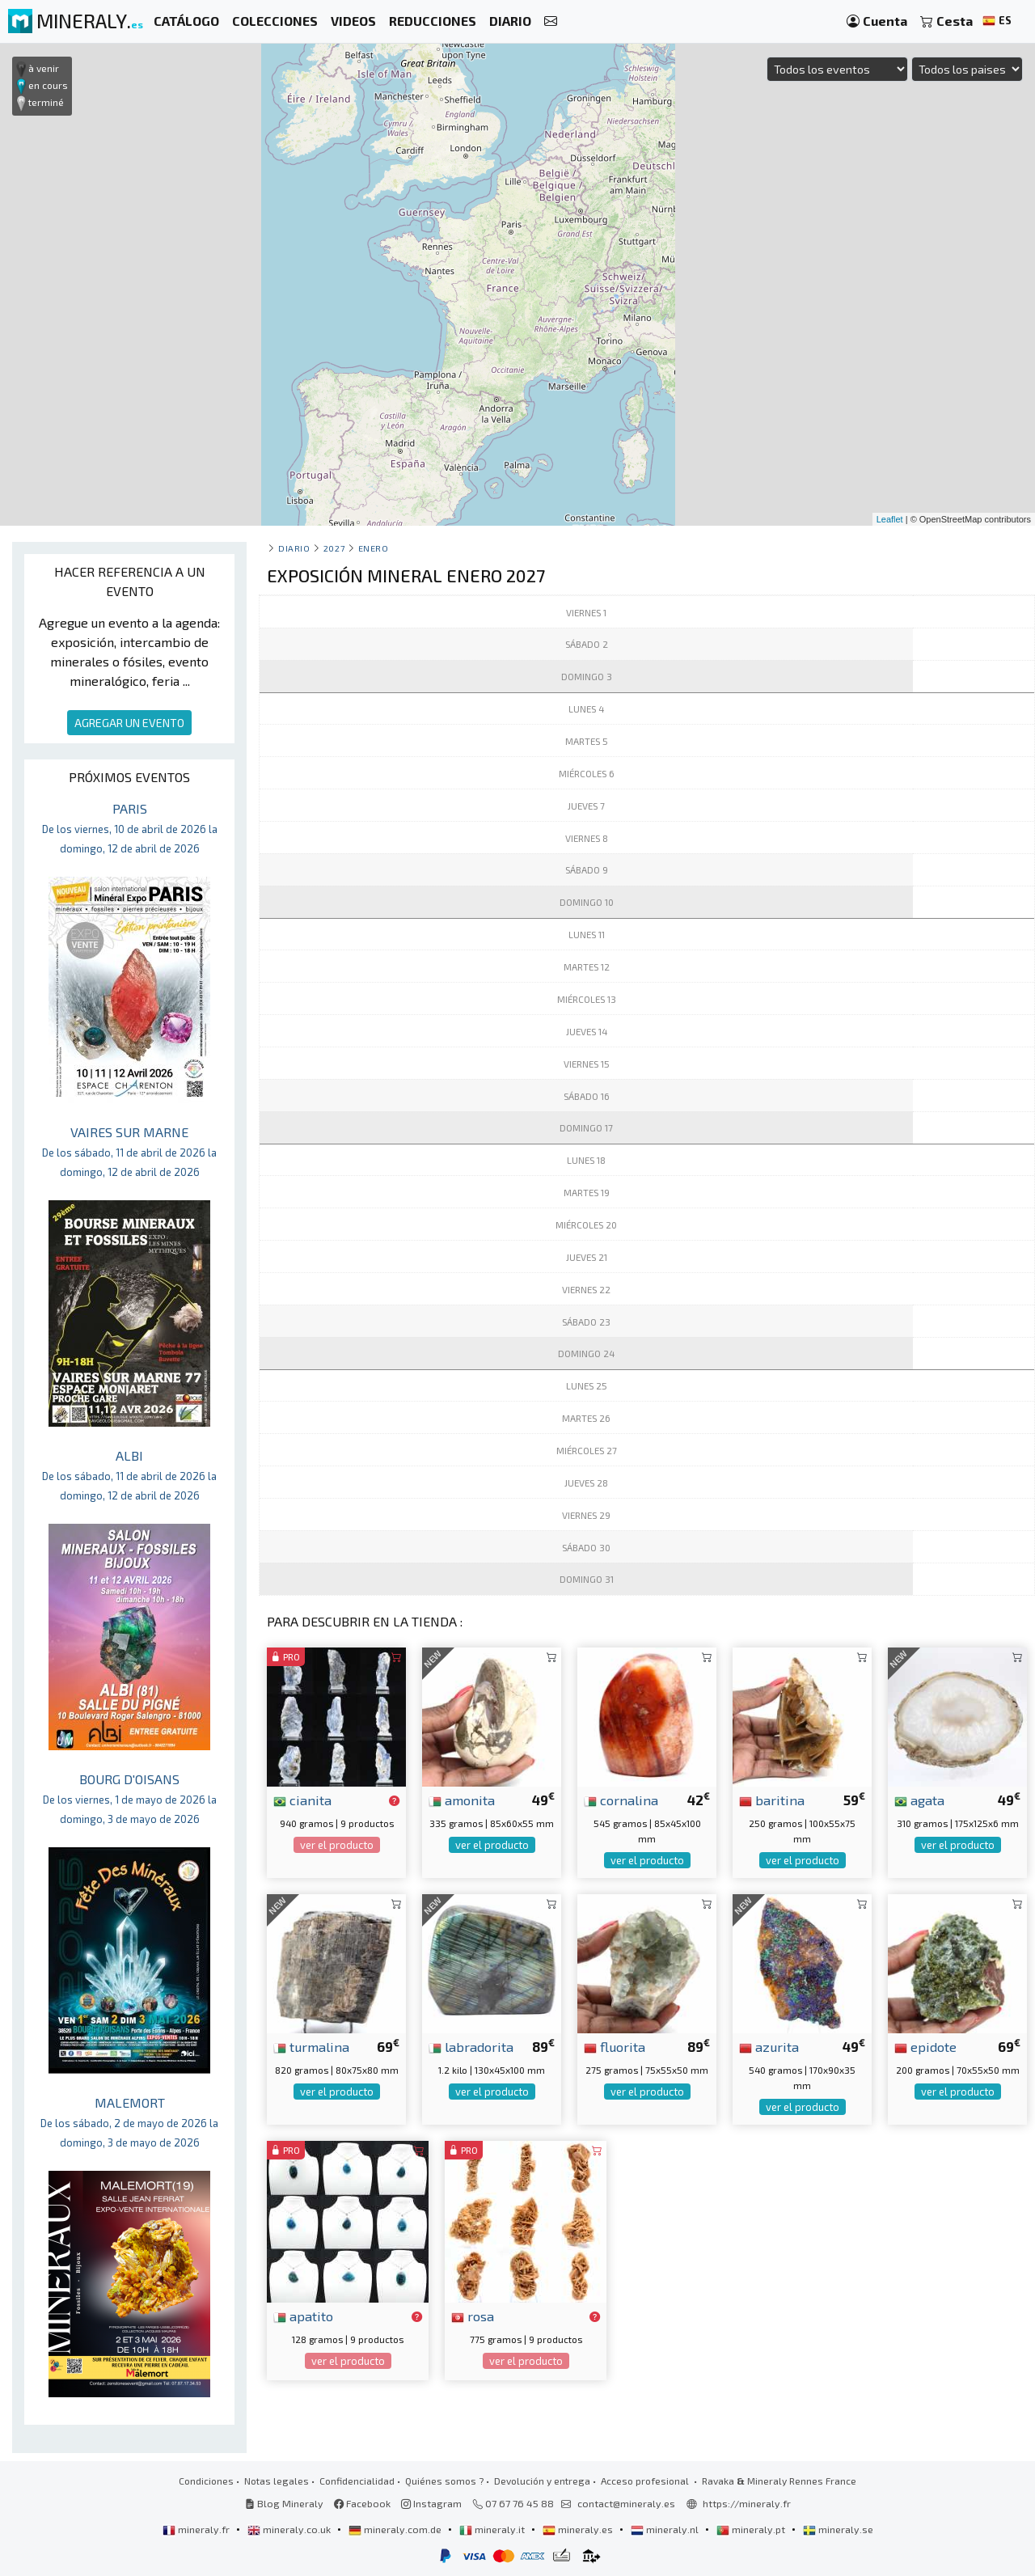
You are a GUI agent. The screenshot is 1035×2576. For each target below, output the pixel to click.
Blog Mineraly (284, 2503)
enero (373, 548)
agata (919, 1799)
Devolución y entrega (542, 2480)
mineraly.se (838, 2529)
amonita (462, 1799)
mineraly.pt (752, 2529)
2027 (333, 548)
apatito (303, 2315)
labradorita (471, 2046)
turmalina (311, 2046)
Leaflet (890, 519)
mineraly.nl (666, 2529)
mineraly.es (579, 2529)
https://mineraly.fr (747, 2503)
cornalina (621, 1799)
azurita (769, 2046)
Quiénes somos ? (444, 2480)
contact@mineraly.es (626, 2503)
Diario (294, 548)
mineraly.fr (197, 2529)
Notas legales (276, 2480)
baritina (772, 1799)
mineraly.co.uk (290, 2529)
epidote (925, 2046)
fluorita (614, 2046)
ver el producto (337, 1844)
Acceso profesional (646, 2480)
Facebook (362, 2503)
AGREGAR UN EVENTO (129, 723)
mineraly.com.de (396, 2529)
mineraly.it (493, 2529)
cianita (302, 1799)
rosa (472, 2315)
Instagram (431, 2503)
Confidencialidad (357, 2480)
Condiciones (206, 2480)
